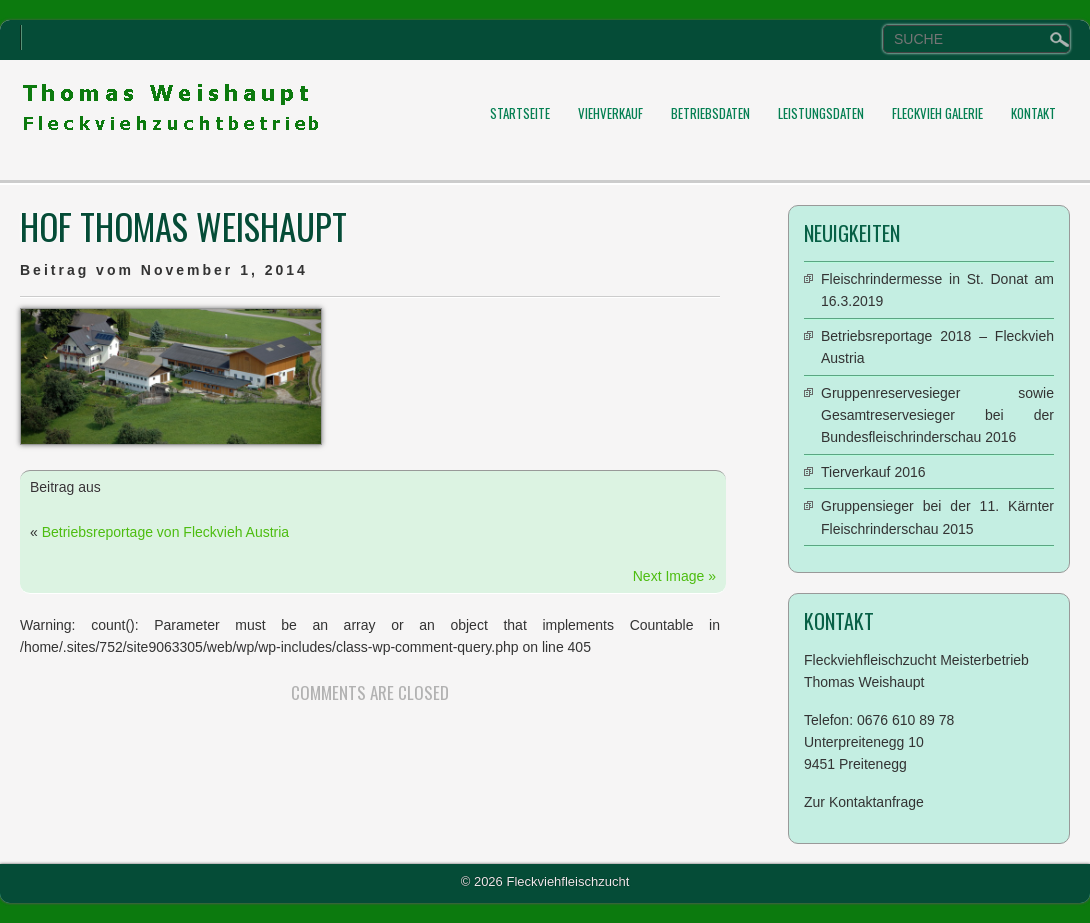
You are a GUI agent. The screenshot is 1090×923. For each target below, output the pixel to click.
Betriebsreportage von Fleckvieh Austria (165, 532)
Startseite (520, 113)
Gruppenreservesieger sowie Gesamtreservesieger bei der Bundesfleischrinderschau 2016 (937, 415)
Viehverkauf (610, 113)
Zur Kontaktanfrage (864, 802)
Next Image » (674, 576)
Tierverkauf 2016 (873, 472)
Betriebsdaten (710, 113)
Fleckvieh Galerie (937, 113)
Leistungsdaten (821, 113)
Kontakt (1033, 113)
